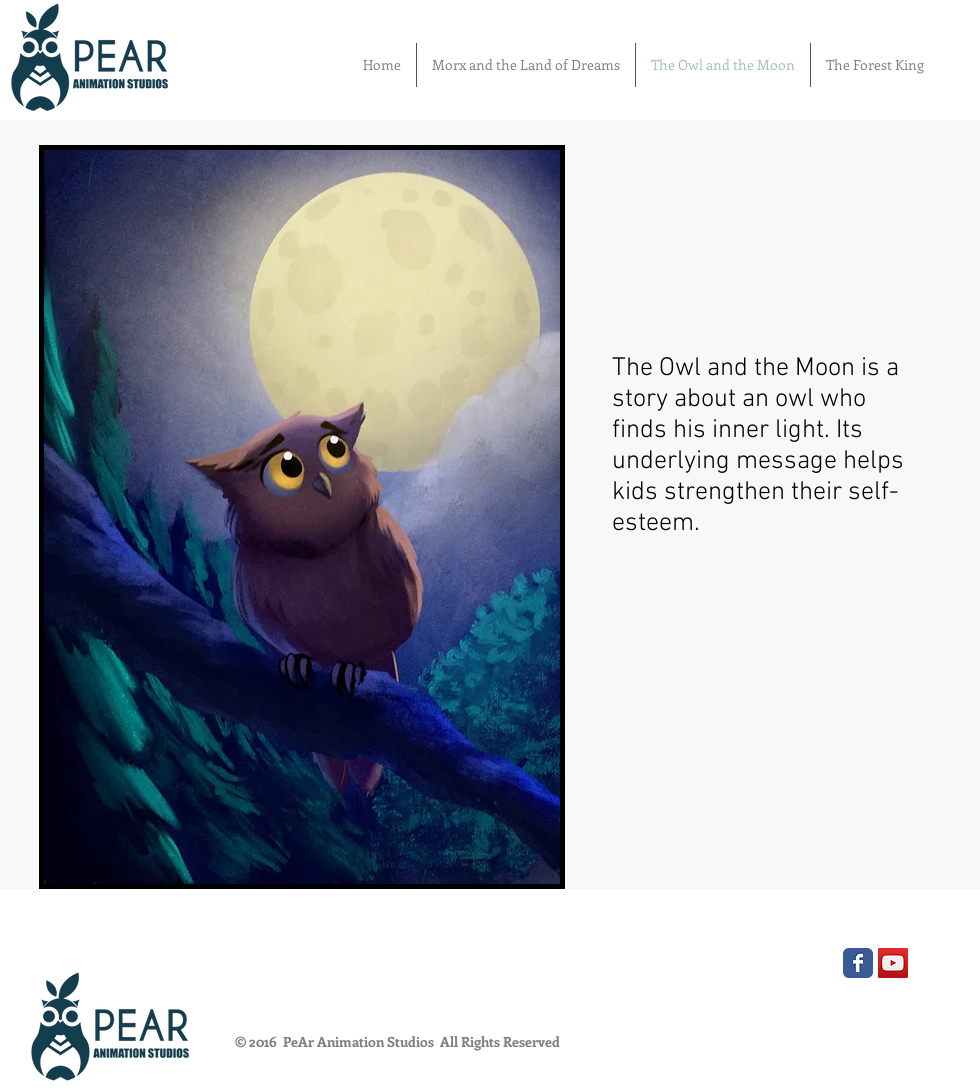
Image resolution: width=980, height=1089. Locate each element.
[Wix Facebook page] (858, 963)
